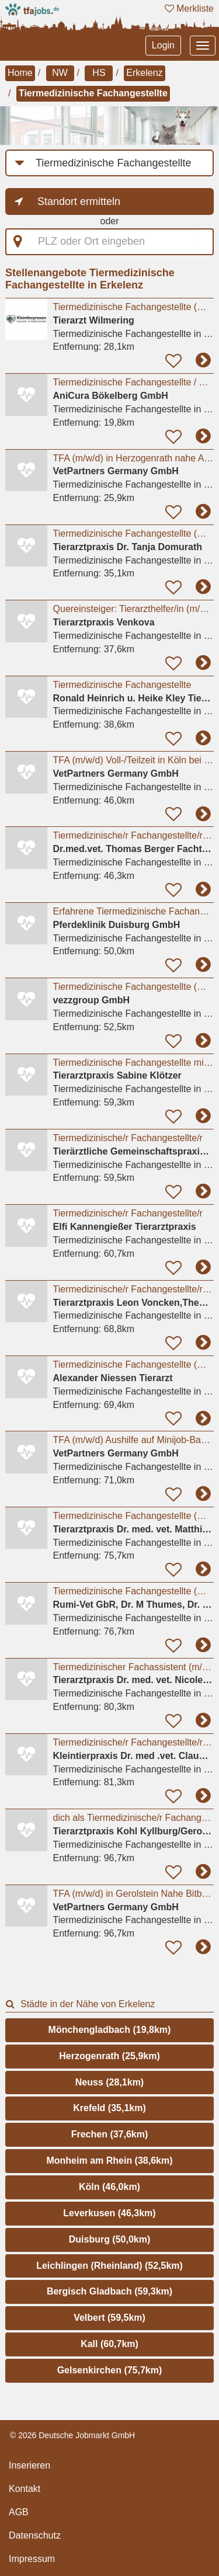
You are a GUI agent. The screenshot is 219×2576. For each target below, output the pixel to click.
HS (98, 73)
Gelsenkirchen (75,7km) (109, 2370)
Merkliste (189, 8)
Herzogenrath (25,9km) (109, 2056)
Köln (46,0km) (109, 2187)
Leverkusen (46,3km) (109, 2213)
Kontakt (24, 2489)
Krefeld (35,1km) (109, 2108)
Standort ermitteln (78, 201)
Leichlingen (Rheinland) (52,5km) (109, 2266)
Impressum (32, 2559)
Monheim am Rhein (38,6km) (109, 2160)
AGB (19, 2512)
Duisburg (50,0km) (110, 2239)
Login (163, 45)
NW (60, 73)
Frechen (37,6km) (109, 2134)
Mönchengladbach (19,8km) (109, 2030)
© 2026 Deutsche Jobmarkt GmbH (72, 2435)
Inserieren (29, 2465)
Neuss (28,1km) (109, 2082)
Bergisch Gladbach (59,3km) (109, 2291)
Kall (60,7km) (109, 2344)
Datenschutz (35, 2535)
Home (20, 73)
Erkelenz (144, 73)
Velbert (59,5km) (109, 2318)
